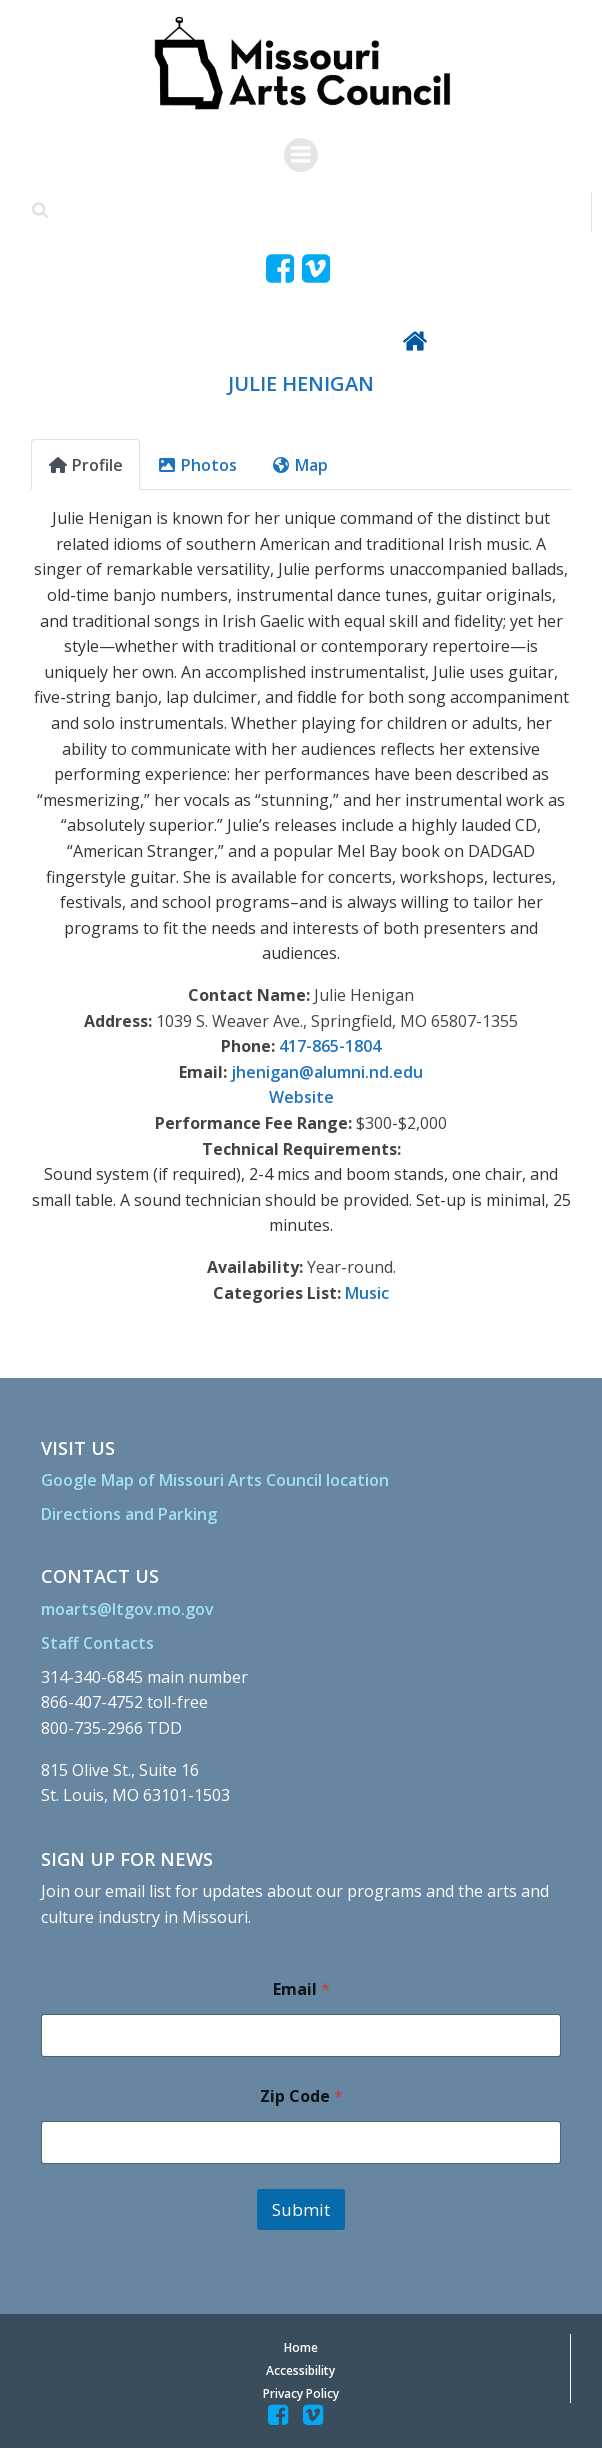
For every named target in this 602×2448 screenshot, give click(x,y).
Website (301, 1097)
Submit (301, 2209)
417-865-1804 (330, 1046)
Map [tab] (299, 465)
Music (367, 1293)
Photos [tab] (197, 465)
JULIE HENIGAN (301, 383)
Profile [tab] (85, 465)
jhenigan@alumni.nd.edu (327, 1072)
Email (301, 1989)
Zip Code (301, 2096)
